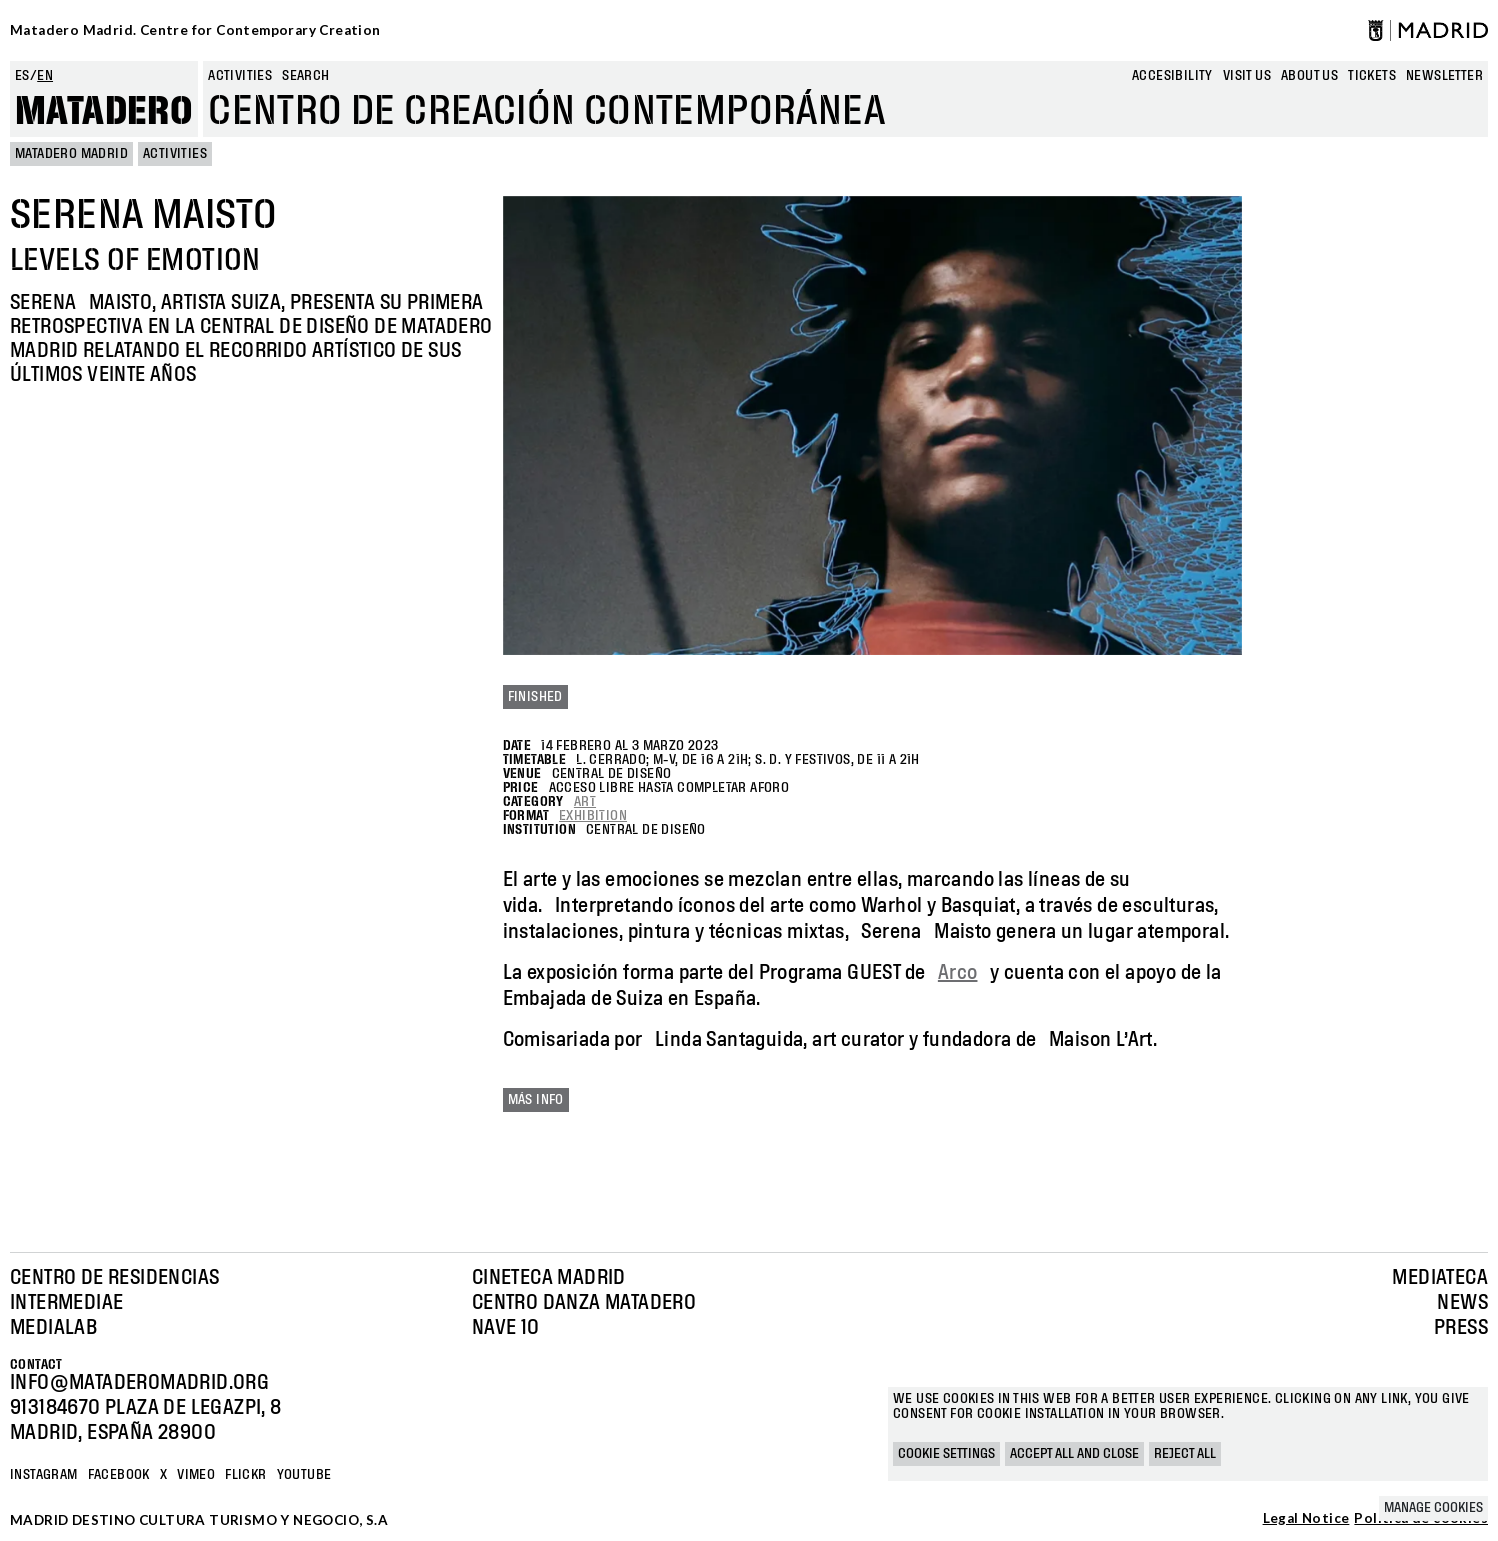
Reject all (1185, 1454)
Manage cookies (1433, 1508)
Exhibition (593, 816)
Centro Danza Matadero (584, 1303)
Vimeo (196, 1475)
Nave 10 (506, 1328)
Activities (240, 76)
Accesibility (1172, 76)
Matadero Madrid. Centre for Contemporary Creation (195, 30)
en (45, 76)
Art (585, 802)
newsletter (1444, 76)
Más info (536, 1100)
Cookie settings (946, 1454)
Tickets (1372, 76)
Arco (958, 973)
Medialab (53, 1328)
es (22, 76)
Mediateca (1440, 1278)
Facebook (119, 1475)
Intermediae (66, 1303)
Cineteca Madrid (549, 1278)
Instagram (44, 1475)
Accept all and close (1074, 1454)
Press (1461, 1328)
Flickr (245, 1475)
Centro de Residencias (114, 1278)
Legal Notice (1306, 1519)
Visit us (1247, 76)
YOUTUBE (304, 1475)
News (1462, 1303)
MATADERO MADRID (71, 154)
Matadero (104, 112)
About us (1309, 76)
